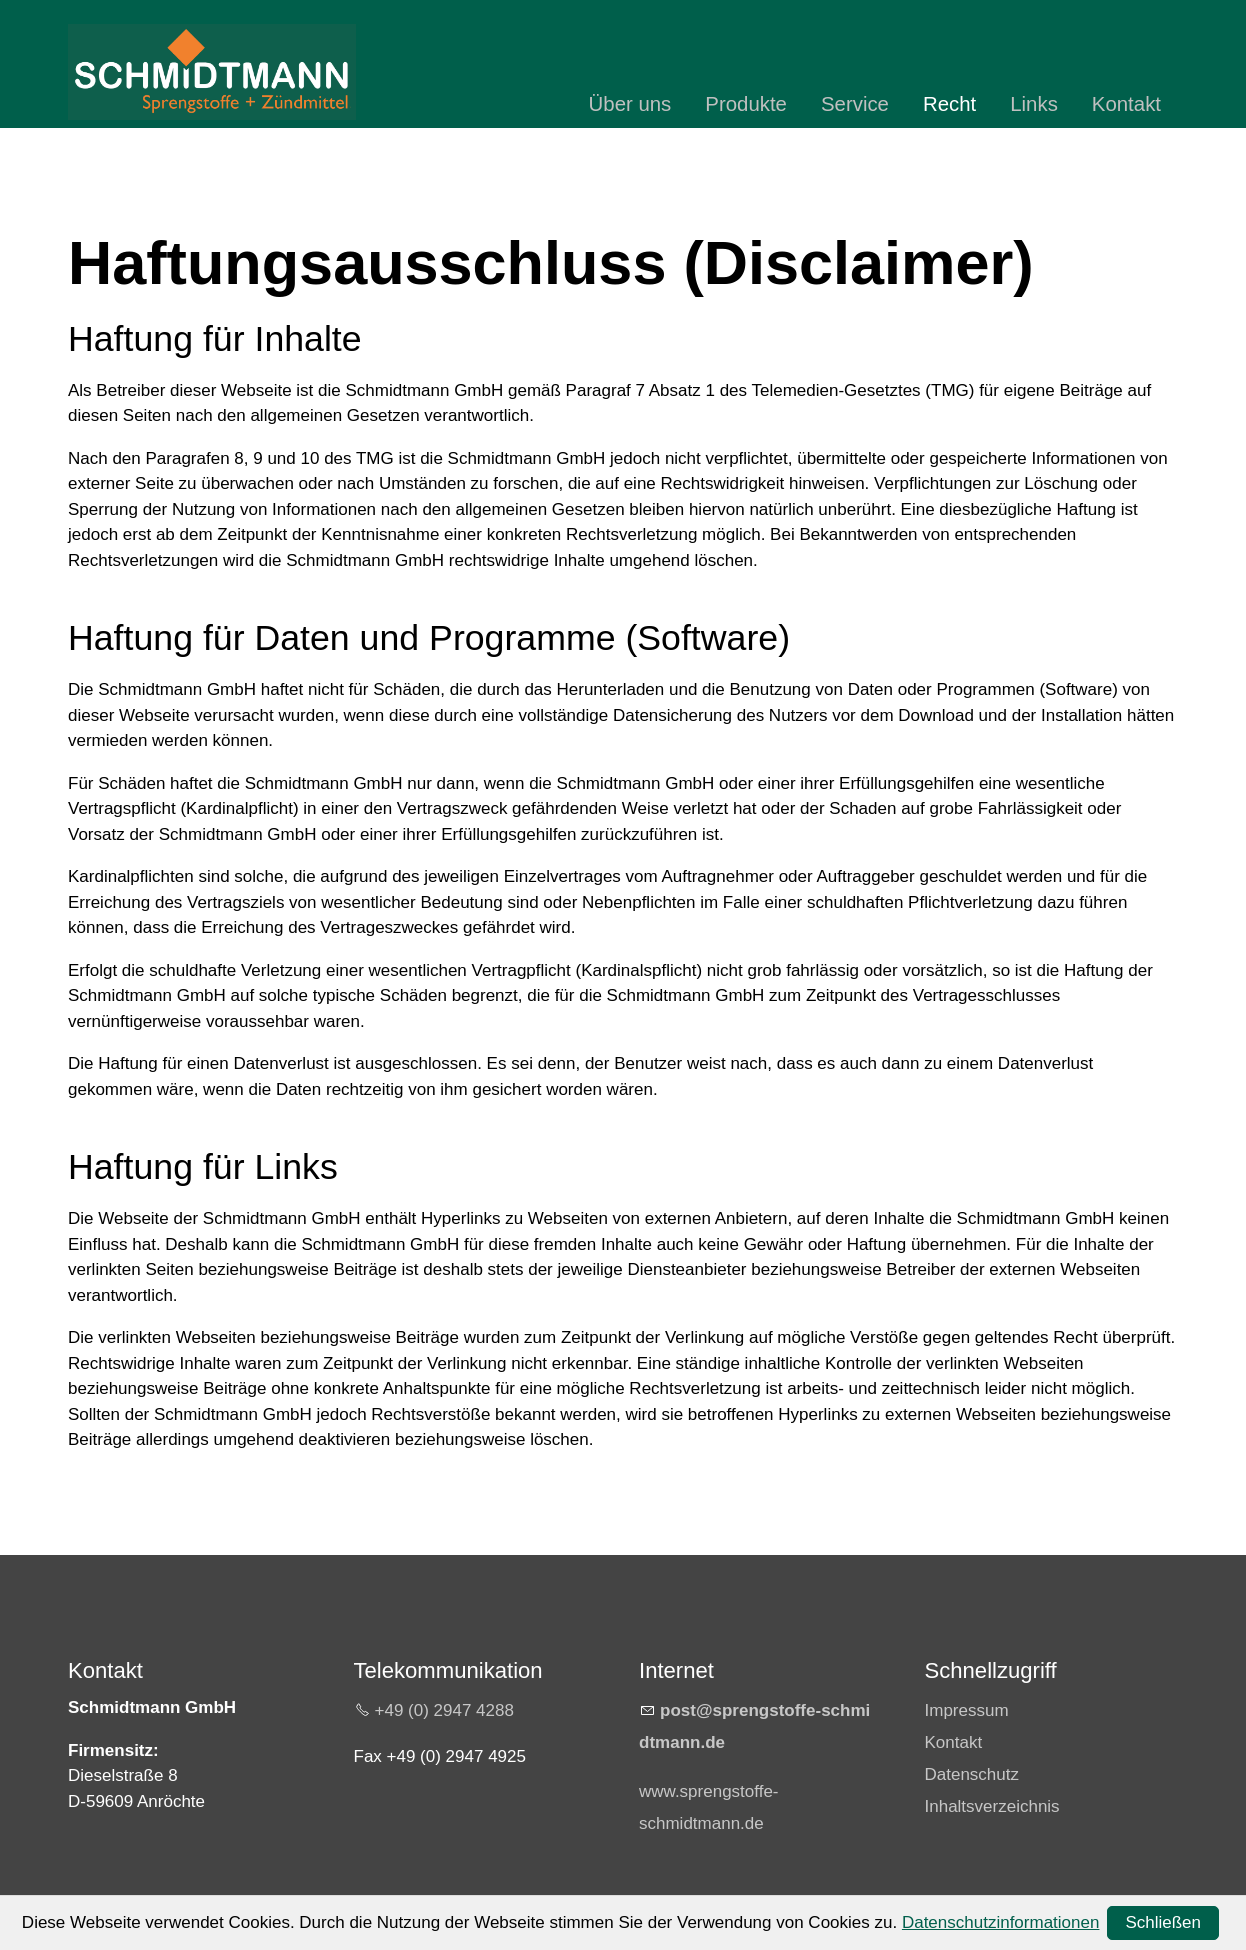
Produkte (746, 104)
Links (1034, 104)
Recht (949, 104)
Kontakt (1126, 104)
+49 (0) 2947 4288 (444, 1710)
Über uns (630, 104)
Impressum (967, 1710)
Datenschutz (972, 1774)
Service (855, 104)
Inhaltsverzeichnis (992, 1806)
